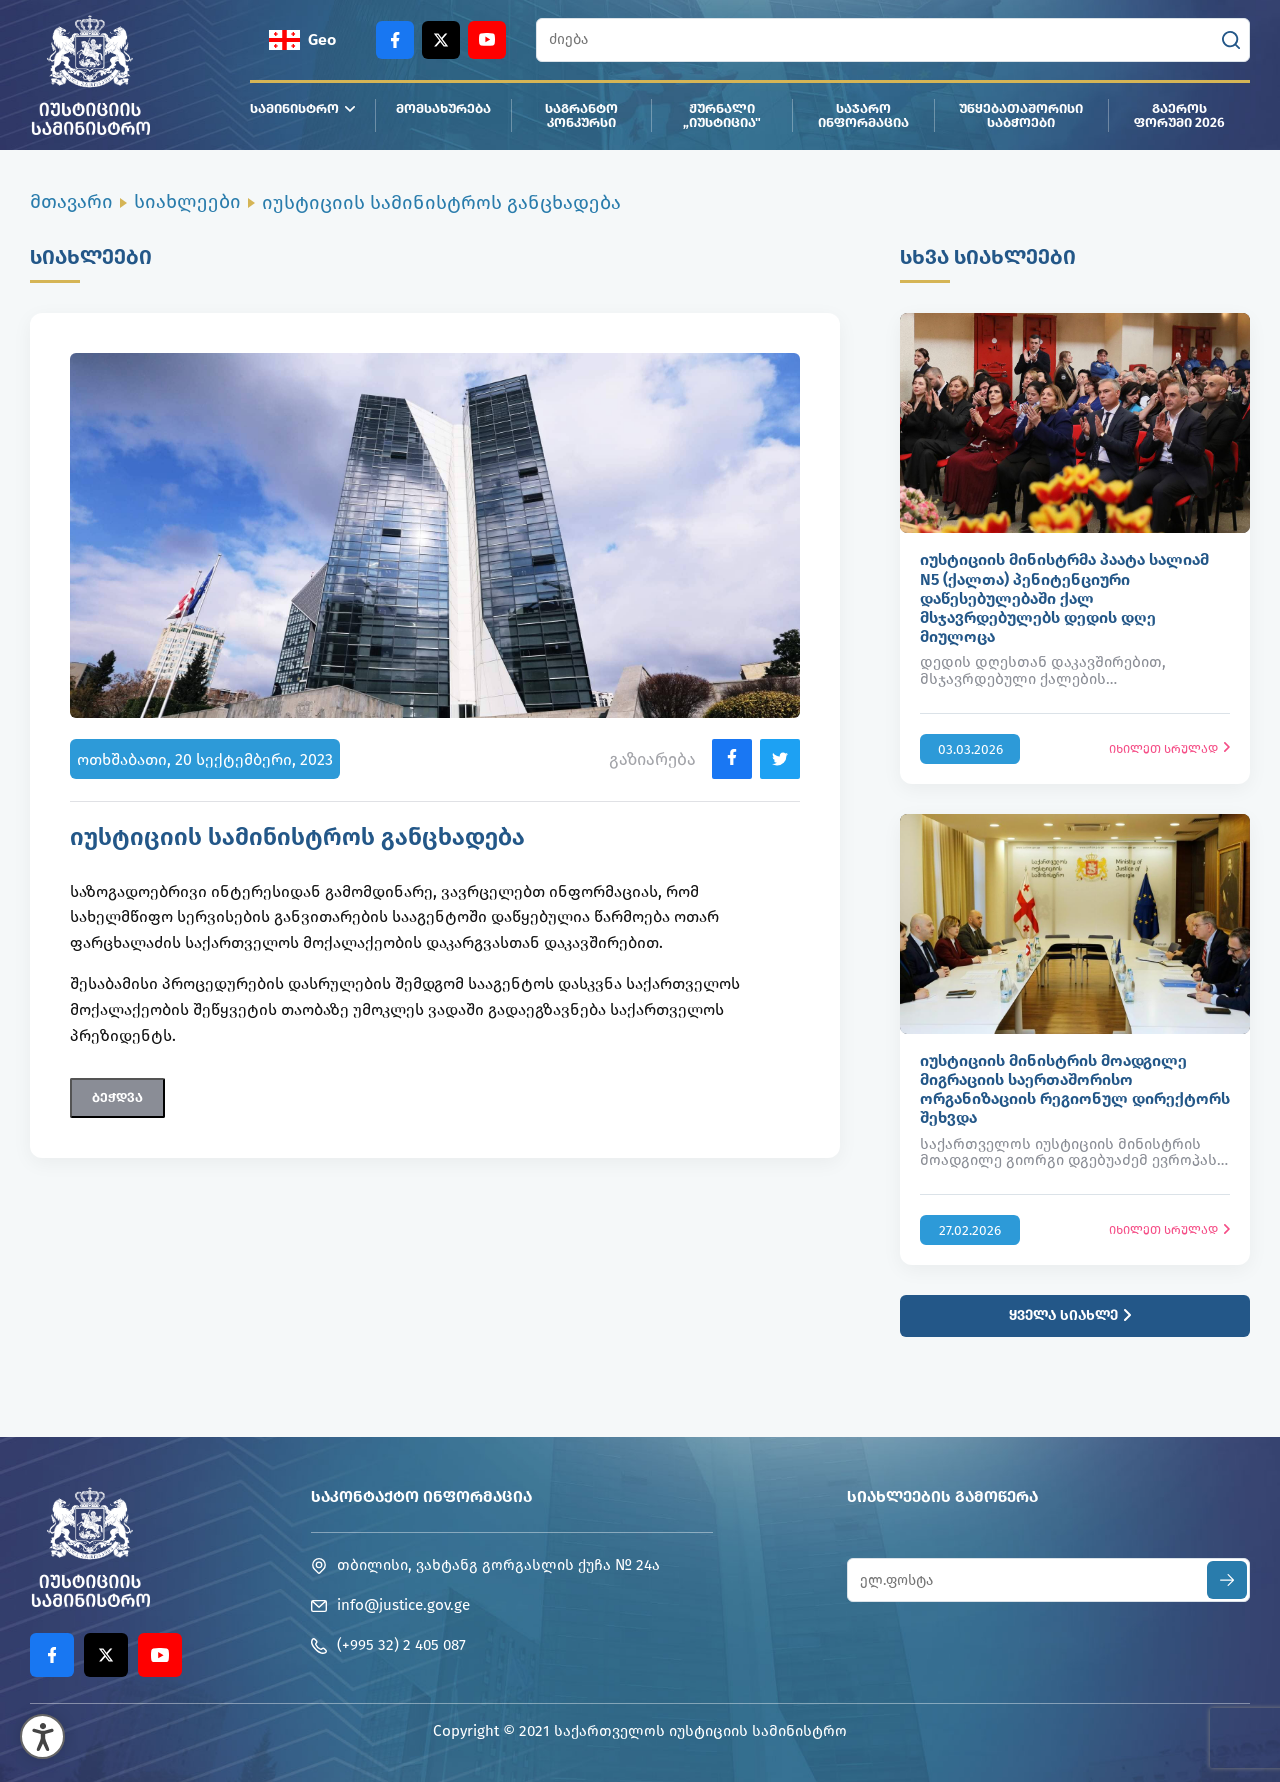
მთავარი (71, 201)
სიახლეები (187, 201)
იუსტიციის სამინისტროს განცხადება (441, 202)
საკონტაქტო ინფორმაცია (421, 1496)
